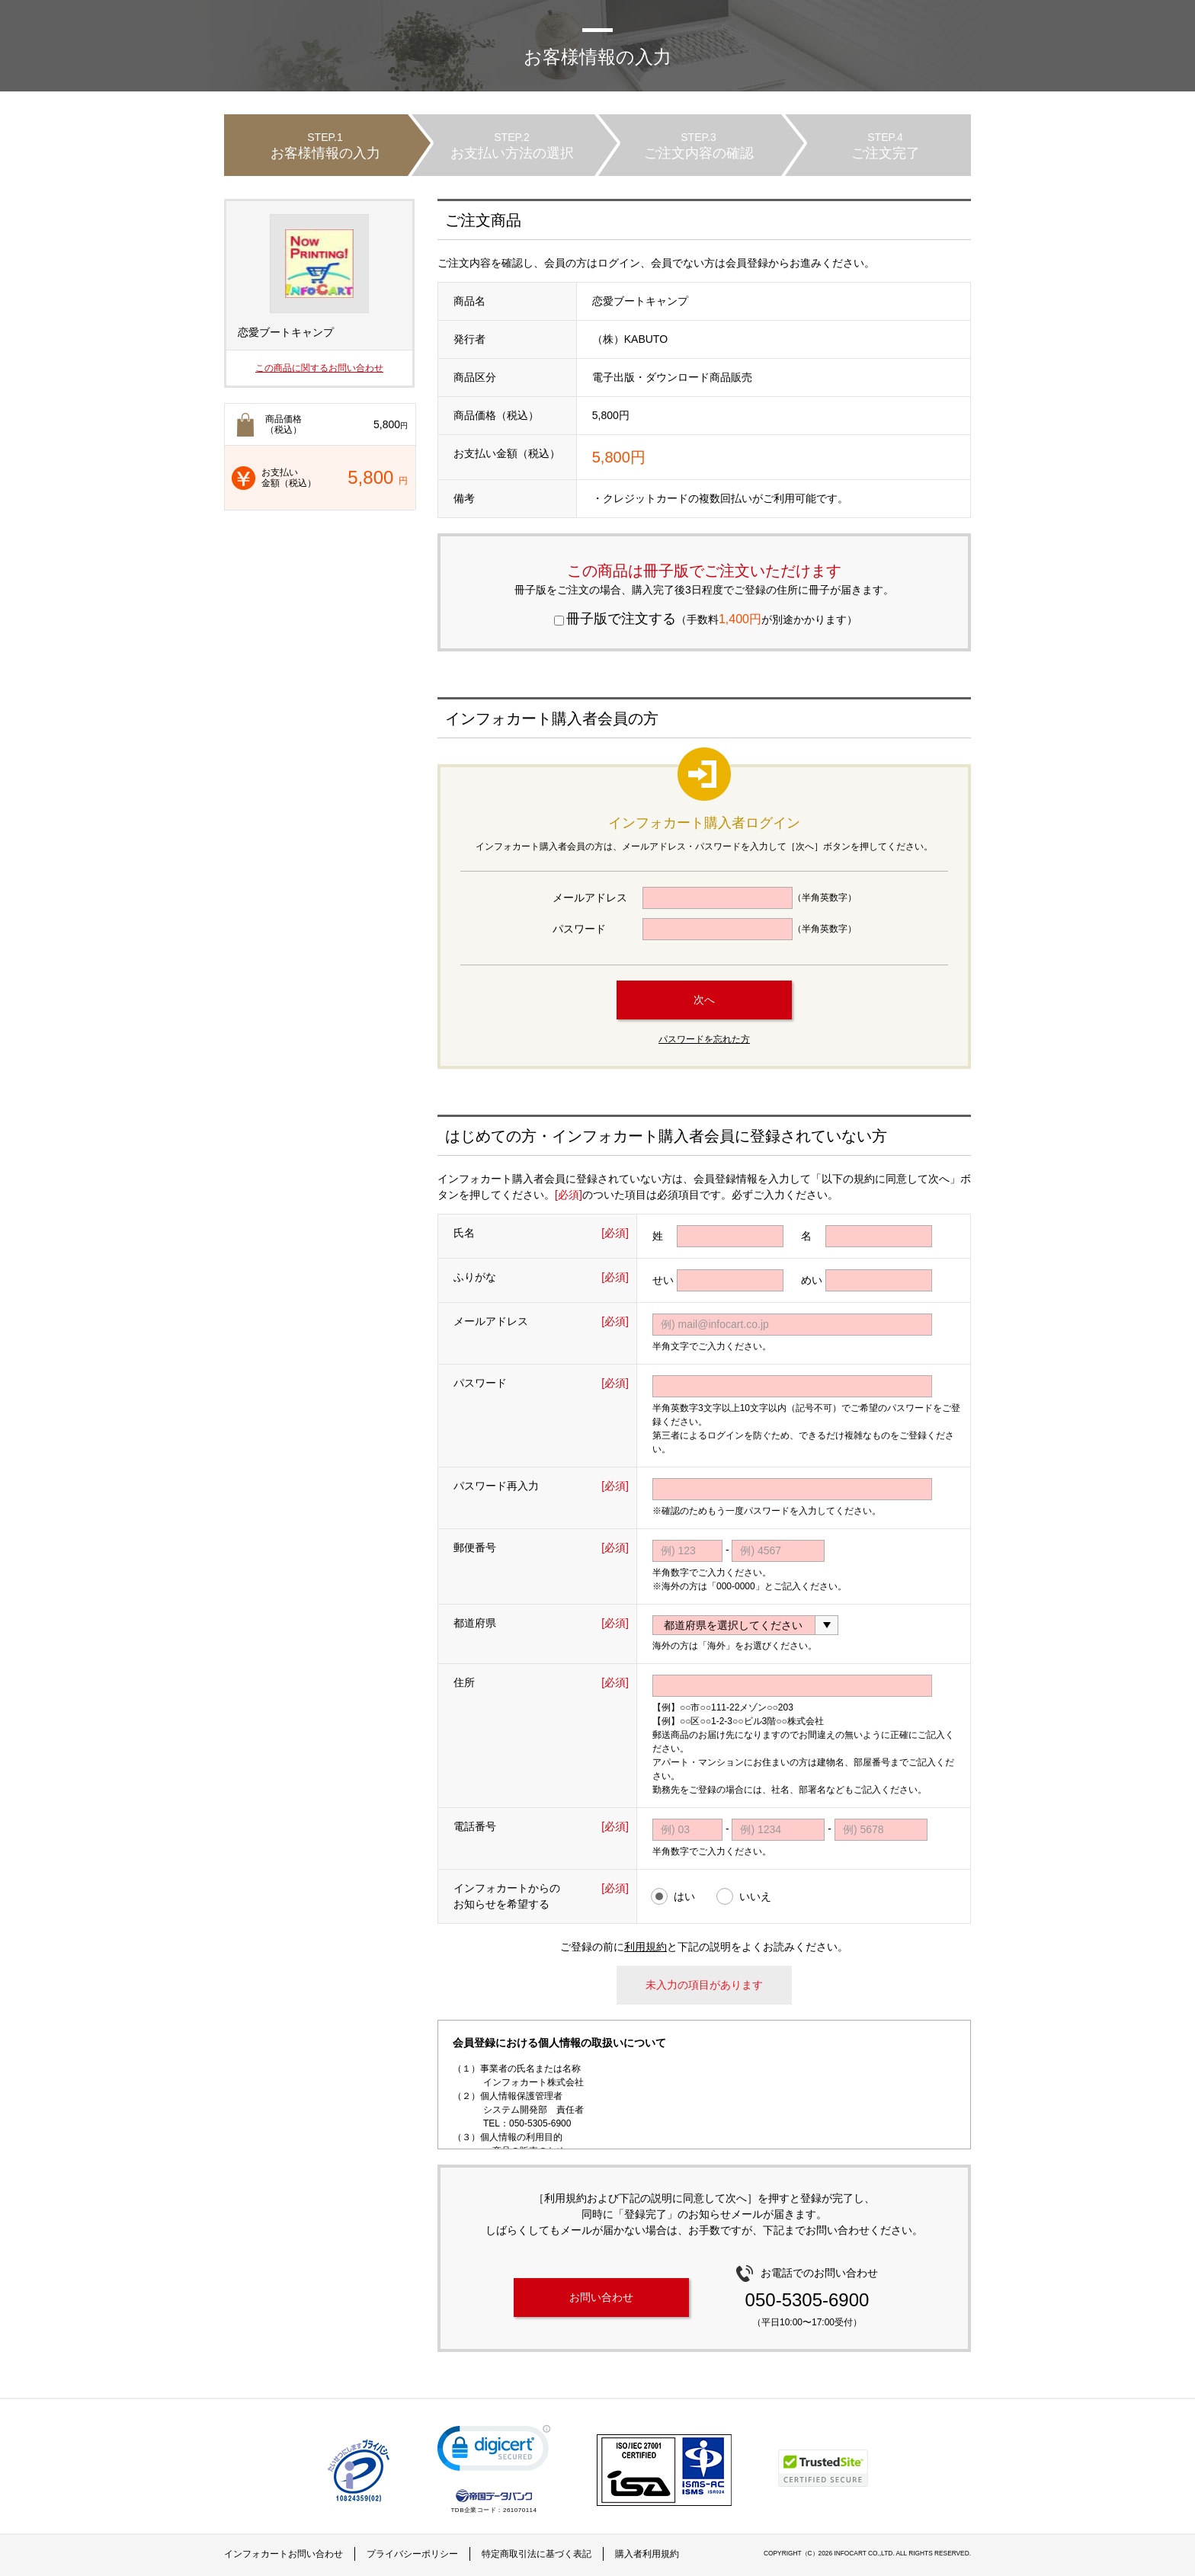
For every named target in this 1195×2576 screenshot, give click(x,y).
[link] (494, 2451)
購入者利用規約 (647, 2554)
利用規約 (645, 1947)
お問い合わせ (601, 2297)
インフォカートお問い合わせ (283, 2554)
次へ (704, 1000)
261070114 (520, 2510)
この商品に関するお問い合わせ (319, 368)
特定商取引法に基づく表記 (536, 2554)
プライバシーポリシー (412, 2554)
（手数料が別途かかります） (705, 619)
